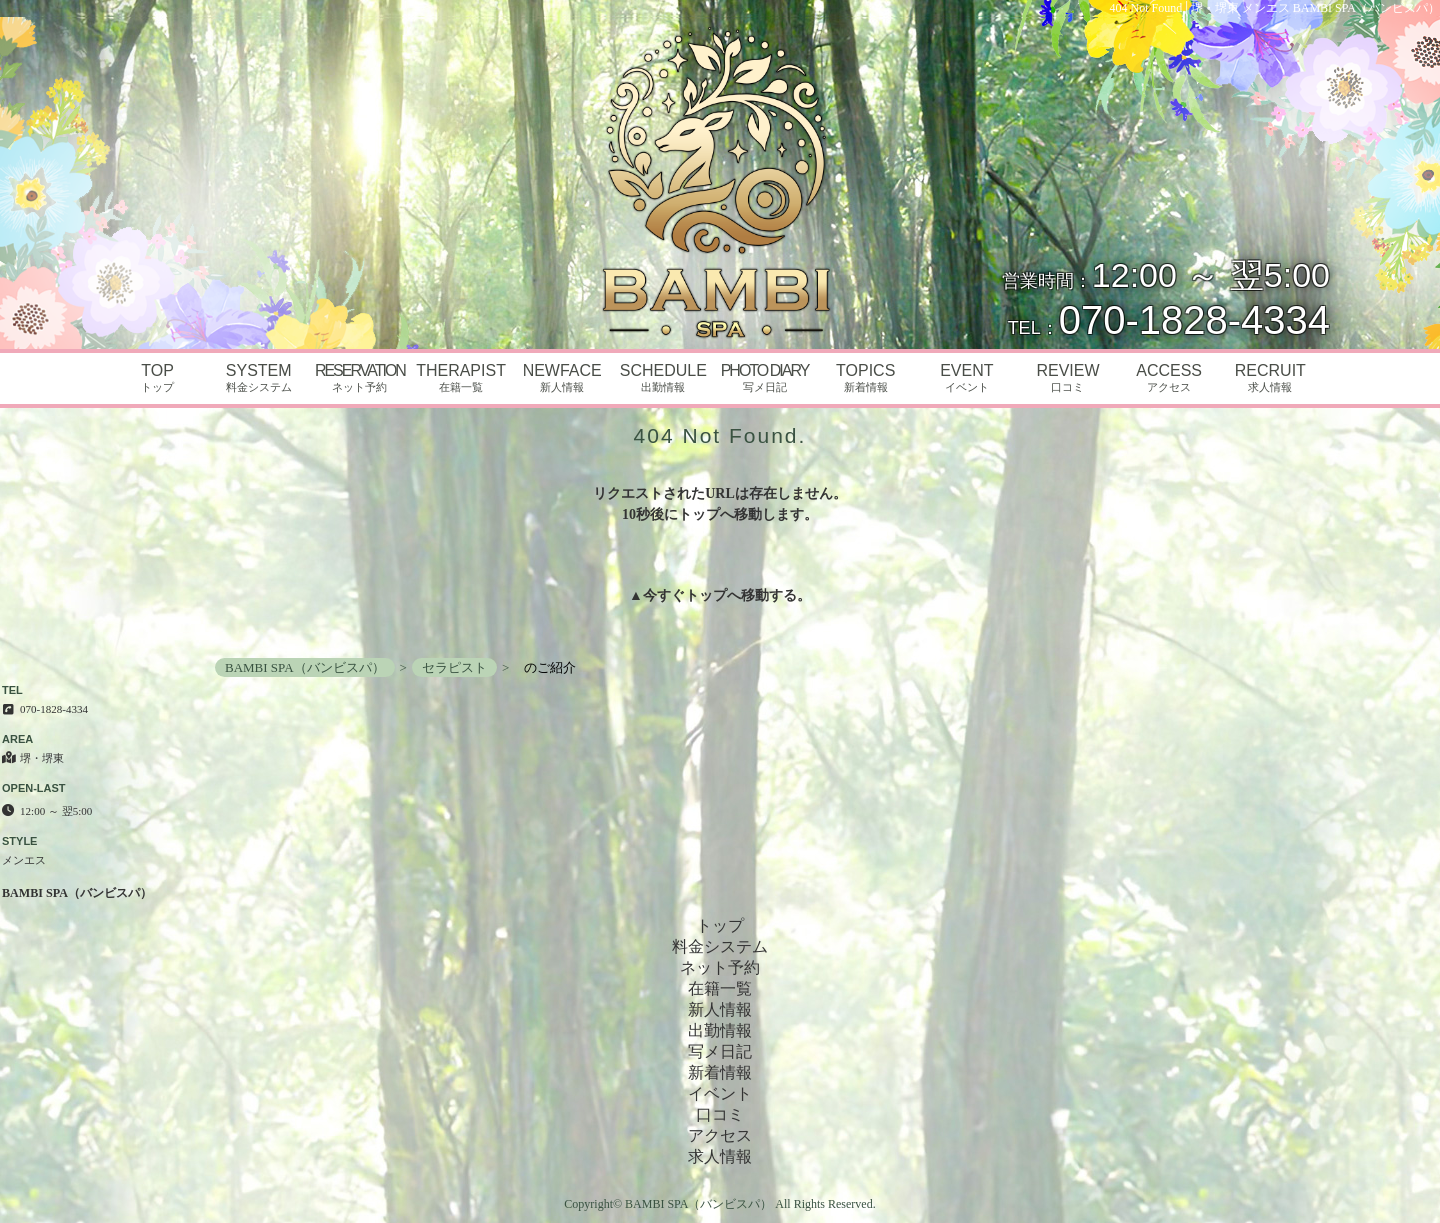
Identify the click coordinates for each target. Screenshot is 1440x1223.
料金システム (720, 946)
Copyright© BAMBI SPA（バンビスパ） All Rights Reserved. (719, 1204)
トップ (706, 595)
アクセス (720, 1135)
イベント (720, 1093)
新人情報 (720, 1009)
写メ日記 (720, 1051)
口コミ (720, 1114)
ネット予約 (720, 967)
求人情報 (720, 1156)
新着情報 (720, 1072)
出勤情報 (720, 1030)
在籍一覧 (720, 988)
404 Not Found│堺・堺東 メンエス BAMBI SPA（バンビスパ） (1275, 8)
